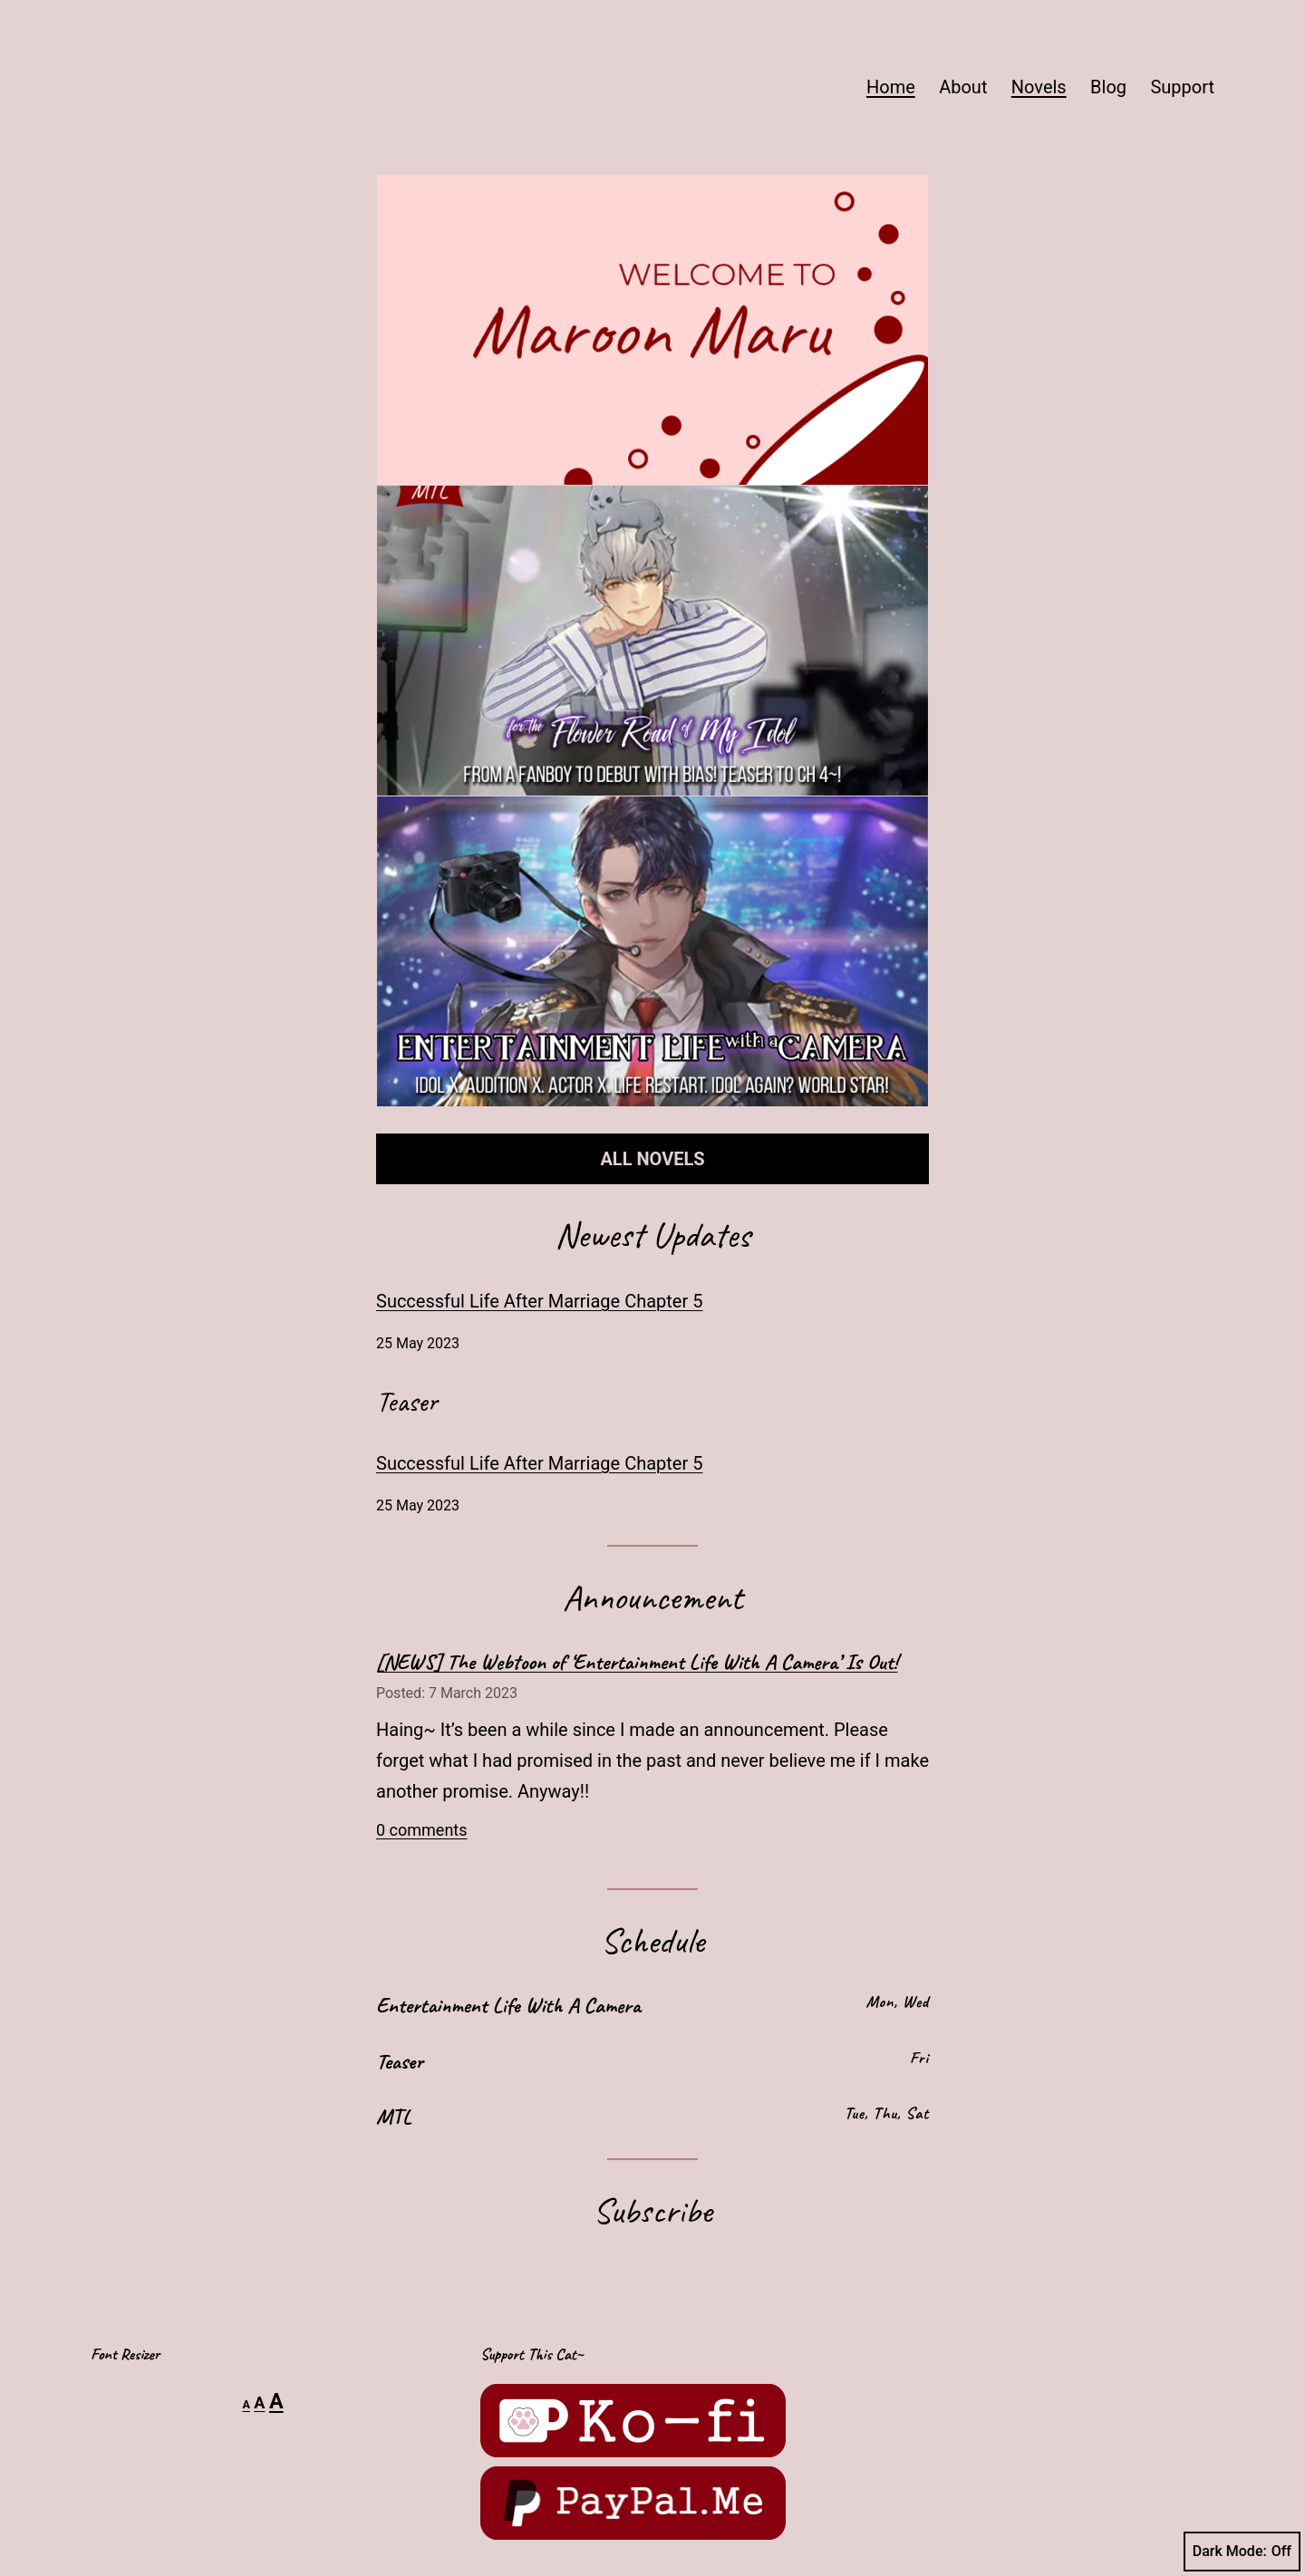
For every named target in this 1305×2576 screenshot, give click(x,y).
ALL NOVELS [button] (652, 1159)
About (963, 87)
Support (1182, 87)
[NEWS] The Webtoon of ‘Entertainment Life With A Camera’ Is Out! (636, 1661)
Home (890, 87)
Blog (1108, 87)
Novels (1039, 87)
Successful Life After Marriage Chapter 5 (539, 1301)
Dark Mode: (1242, 2551)
